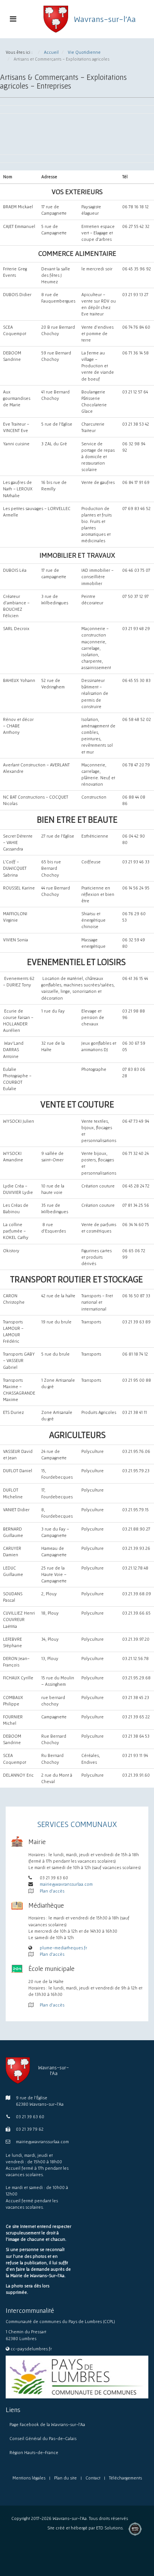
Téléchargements (125, 2477)
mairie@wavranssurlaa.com (66, 1884)
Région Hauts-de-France (33, 2452)
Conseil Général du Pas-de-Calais (42, 2438)
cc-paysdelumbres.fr (31, 2348)
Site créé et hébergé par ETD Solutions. (85, 2530)
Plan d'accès (52, 1890)
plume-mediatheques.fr (63, 1947)
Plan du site (65, 2477)
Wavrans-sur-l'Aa (105, 18)
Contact (93, 2477)
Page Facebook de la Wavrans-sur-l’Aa (47, 2424)
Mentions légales (28, 2477)
